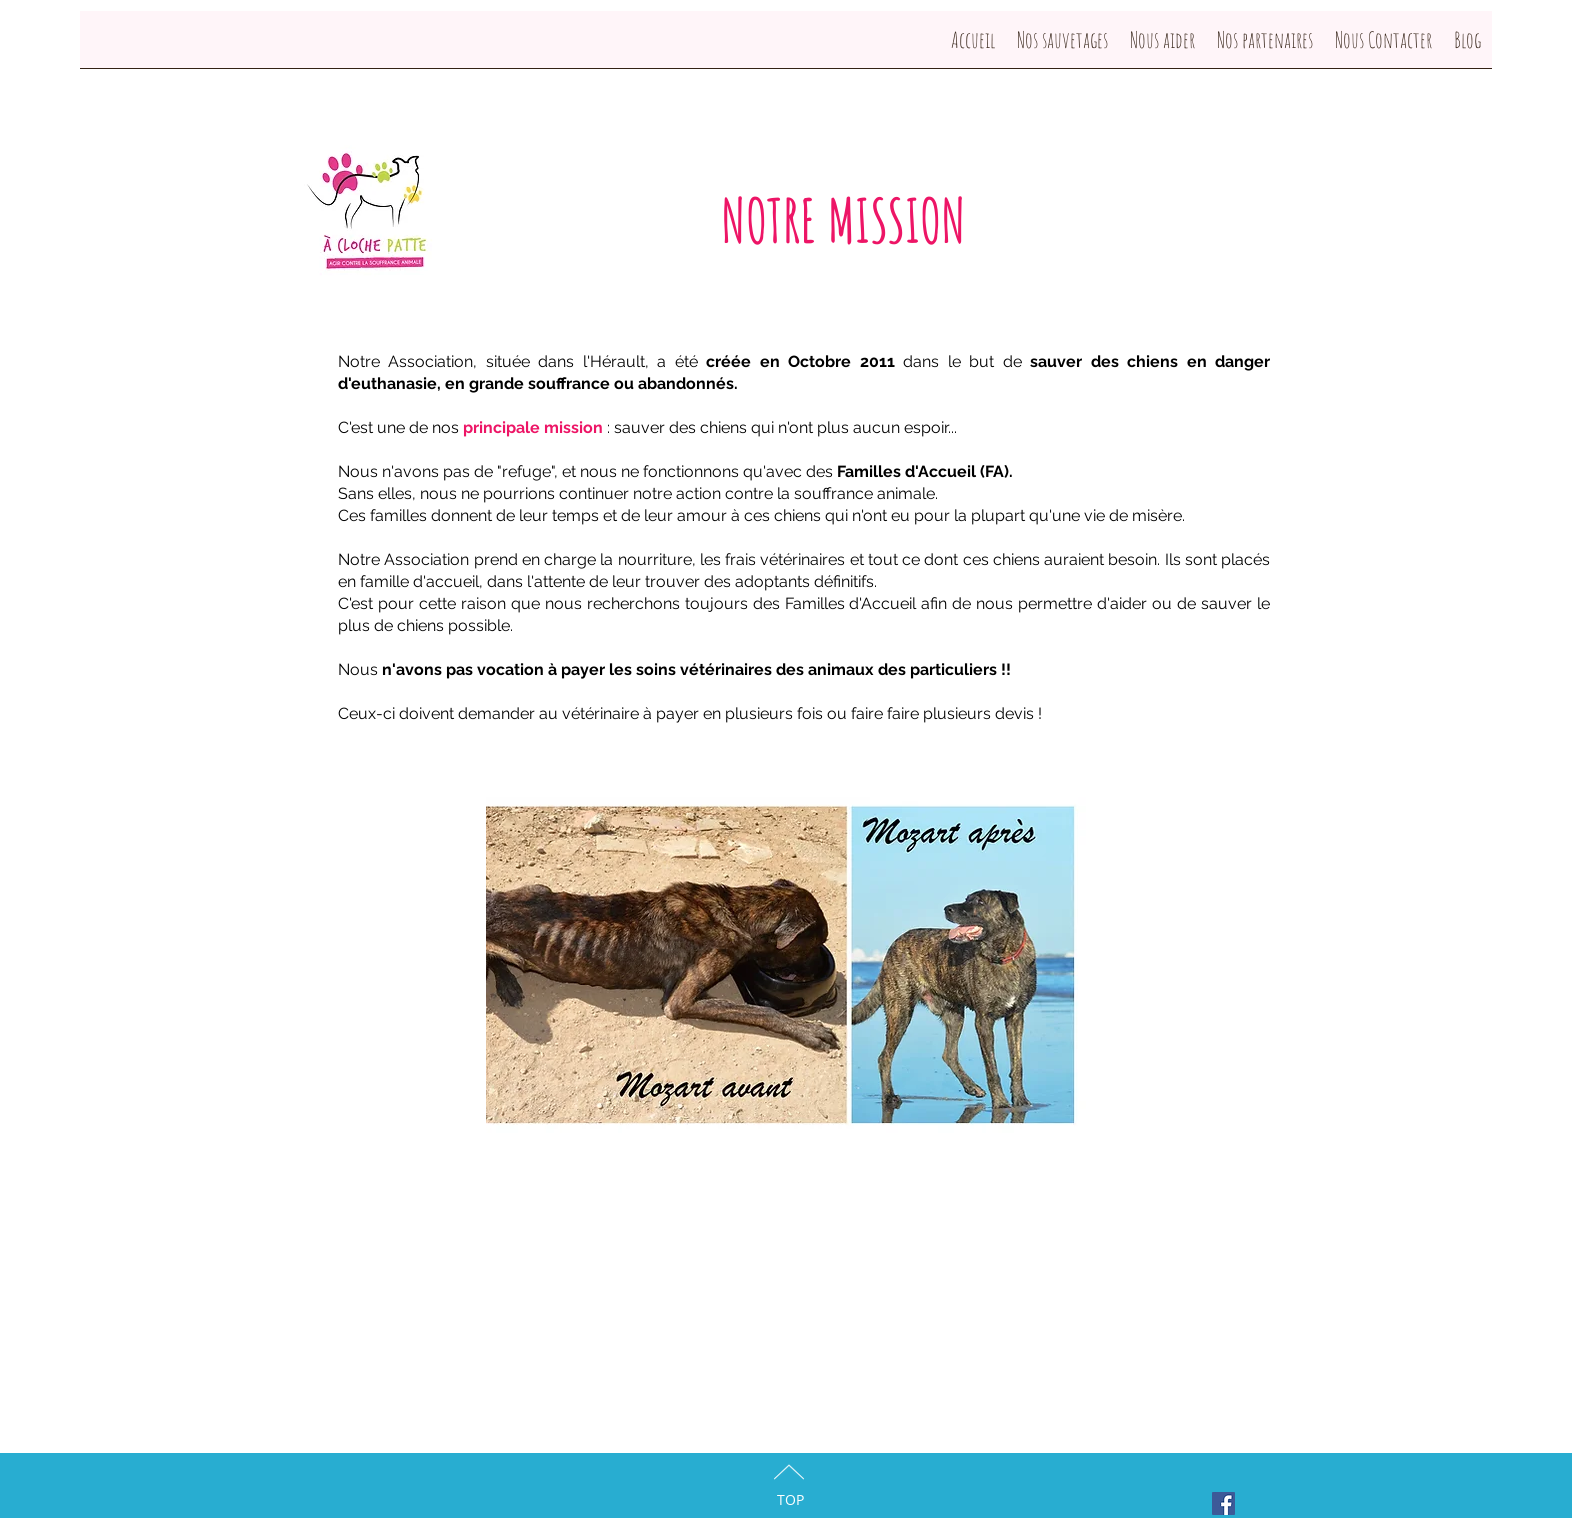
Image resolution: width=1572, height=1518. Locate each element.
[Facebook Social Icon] (1223, 1503)
